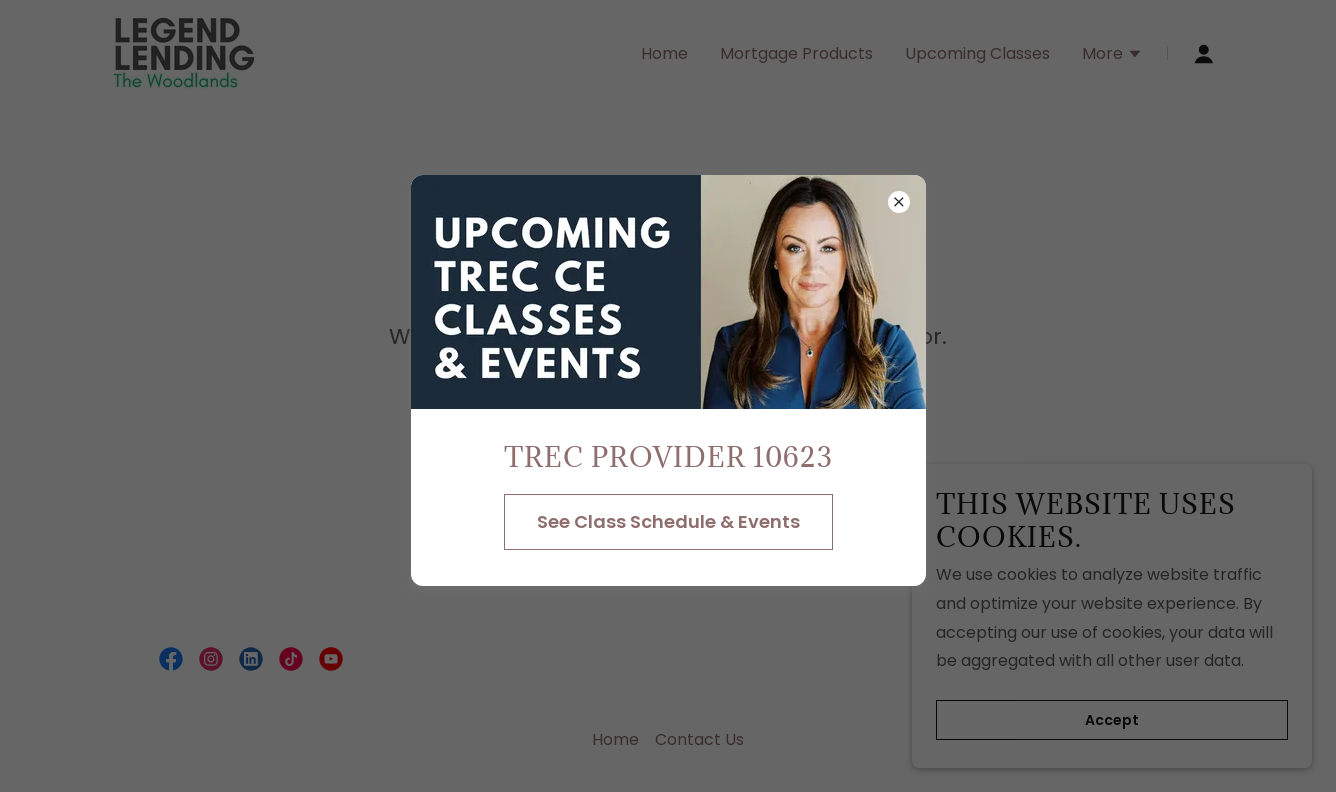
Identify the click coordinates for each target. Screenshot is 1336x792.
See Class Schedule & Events (668, 521)
